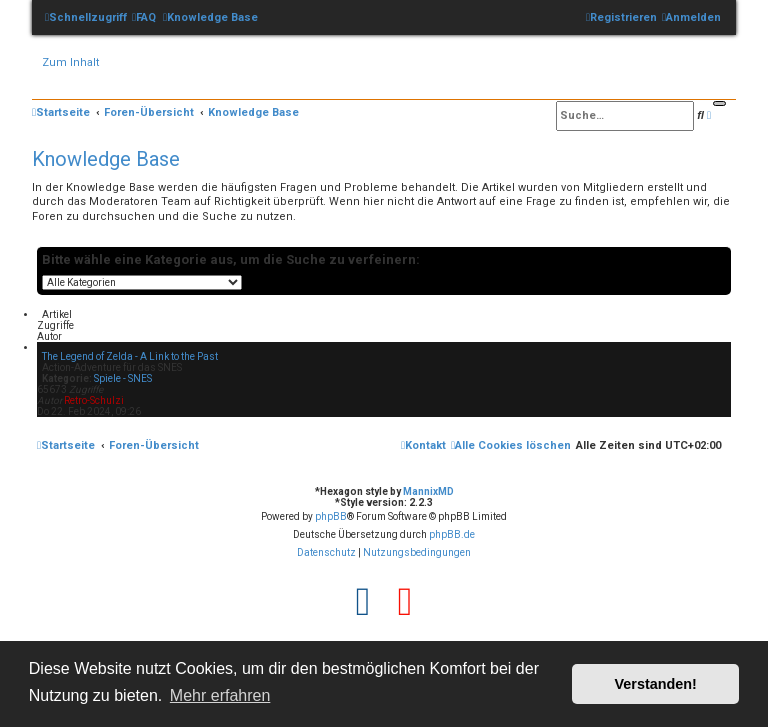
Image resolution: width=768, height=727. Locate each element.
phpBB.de (452, 534)
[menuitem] (144, 17)
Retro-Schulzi (94, 400)
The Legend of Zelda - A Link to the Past (130, 356)
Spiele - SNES (123, 378)
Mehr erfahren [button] (220, 695)
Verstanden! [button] (656, 684)
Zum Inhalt (70, 62)
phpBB (331, 516)
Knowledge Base (106, 159)
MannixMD (428, 491)
